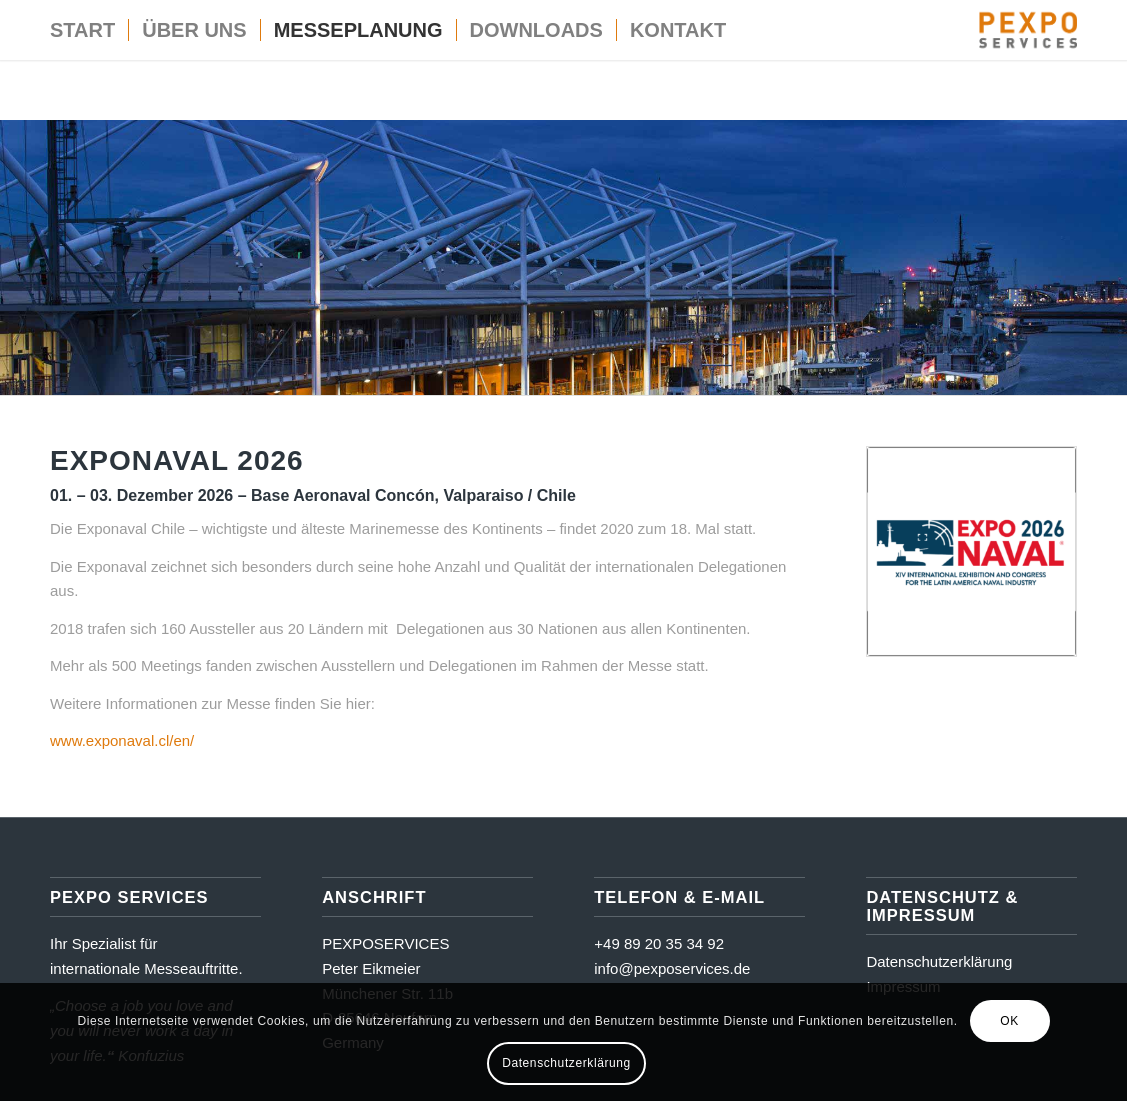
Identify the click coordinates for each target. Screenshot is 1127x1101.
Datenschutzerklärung (939, 961)
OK (1009, 1021)
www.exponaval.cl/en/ (122, 740)
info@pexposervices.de (672, 968)
